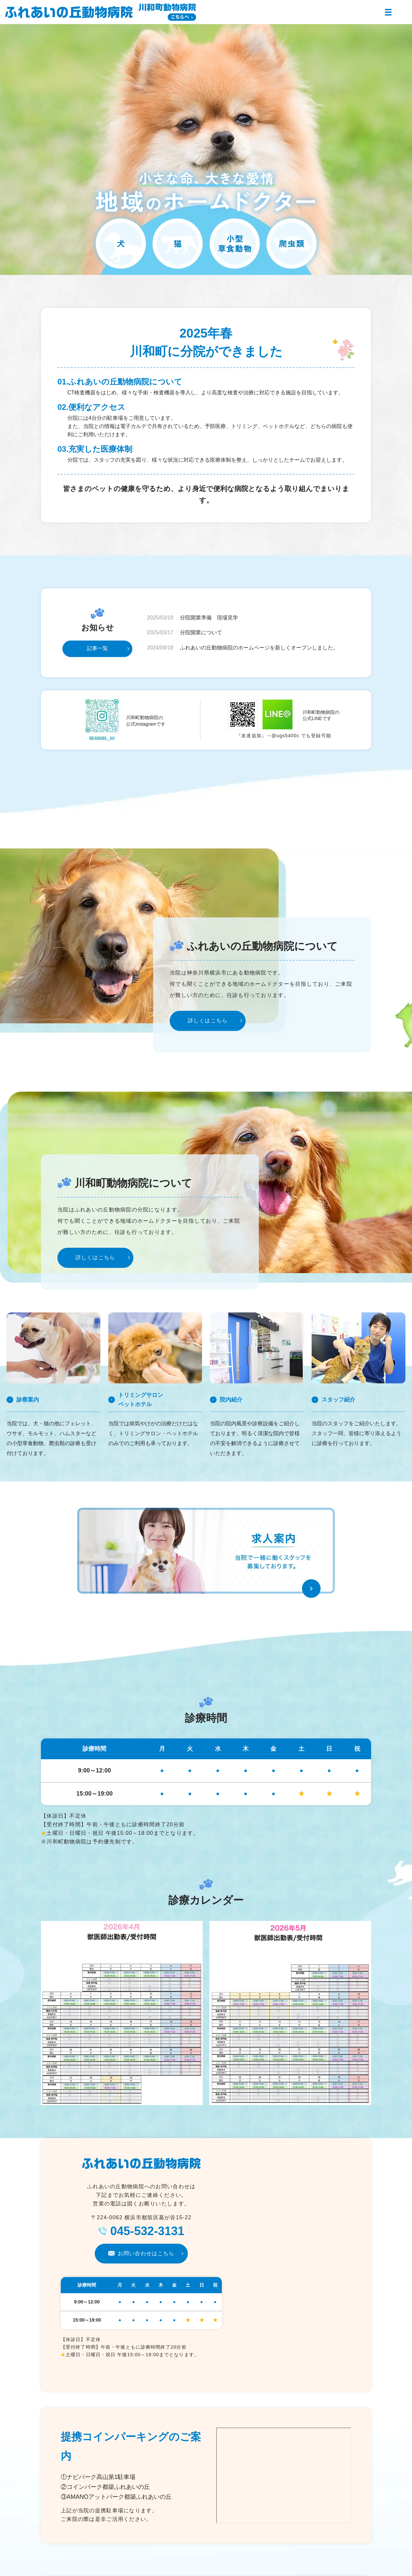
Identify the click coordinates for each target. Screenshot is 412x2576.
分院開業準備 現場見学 (209, 617)
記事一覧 (97, 648)
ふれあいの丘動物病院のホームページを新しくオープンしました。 (259, 647)
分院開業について (201, 632)
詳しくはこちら (207, 1020)
